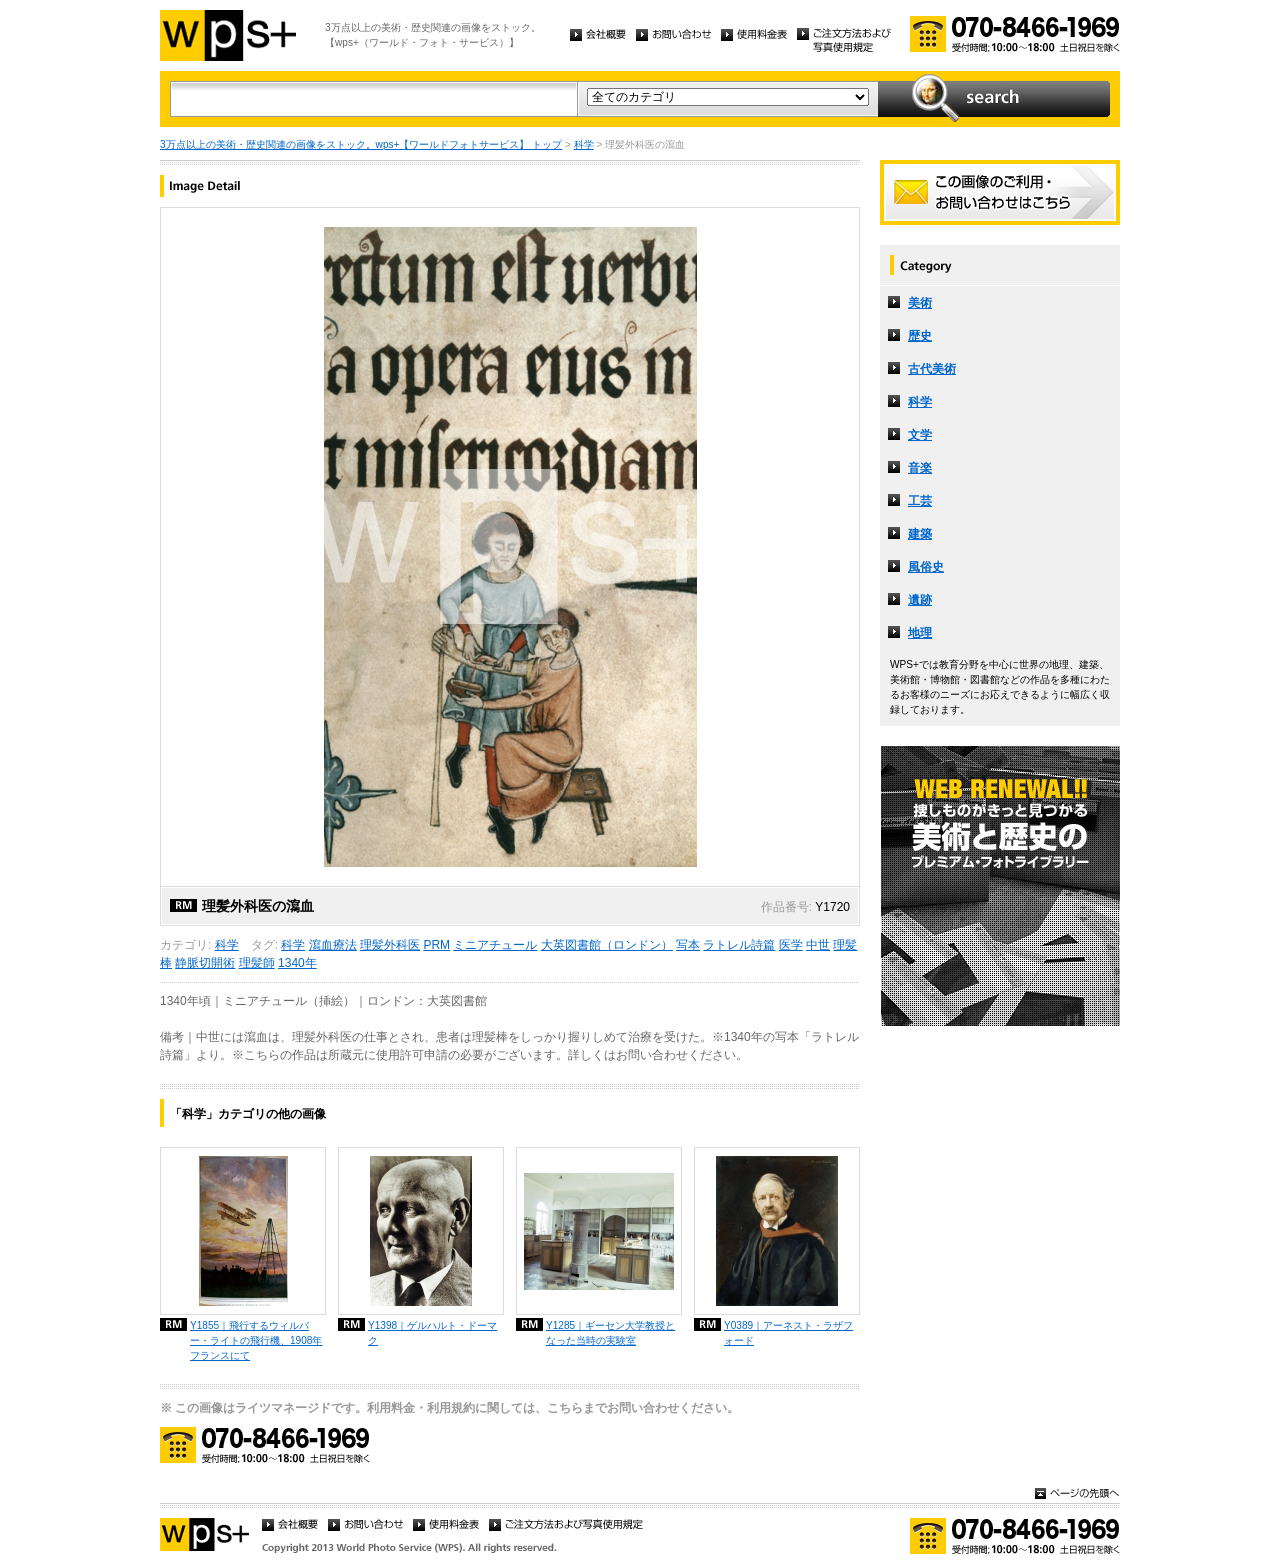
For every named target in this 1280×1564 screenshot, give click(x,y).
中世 (818, 945)
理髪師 (257, 963)
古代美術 (932, 369)
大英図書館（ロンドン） (607, 945)
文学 (920, 435)
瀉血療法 (333, 945)
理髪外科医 (390, 945)
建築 (920, 534)
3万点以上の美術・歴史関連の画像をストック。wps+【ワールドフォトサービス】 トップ (361, 144)
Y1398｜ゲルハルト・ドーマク (432, 1333)
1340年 (297, 963)
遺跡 (920, 600)
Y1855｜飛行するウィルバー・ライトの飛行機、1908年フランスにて (256, 1340)
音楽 (920, 468)
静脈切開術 (205, 963)
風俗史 (926, 567)
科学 (584, 144)
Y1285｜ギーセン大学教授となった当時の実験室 (610, 1333)
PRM (436, 945)
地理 (920, 633)
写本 (688, 945)
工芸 (920, 501)
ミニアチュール (495, 945)
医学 (791, 945)
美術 (920, 303)
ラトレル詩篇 (739, 945)
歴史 (920, 336)
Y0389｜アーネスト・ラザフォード (788, 1333)
